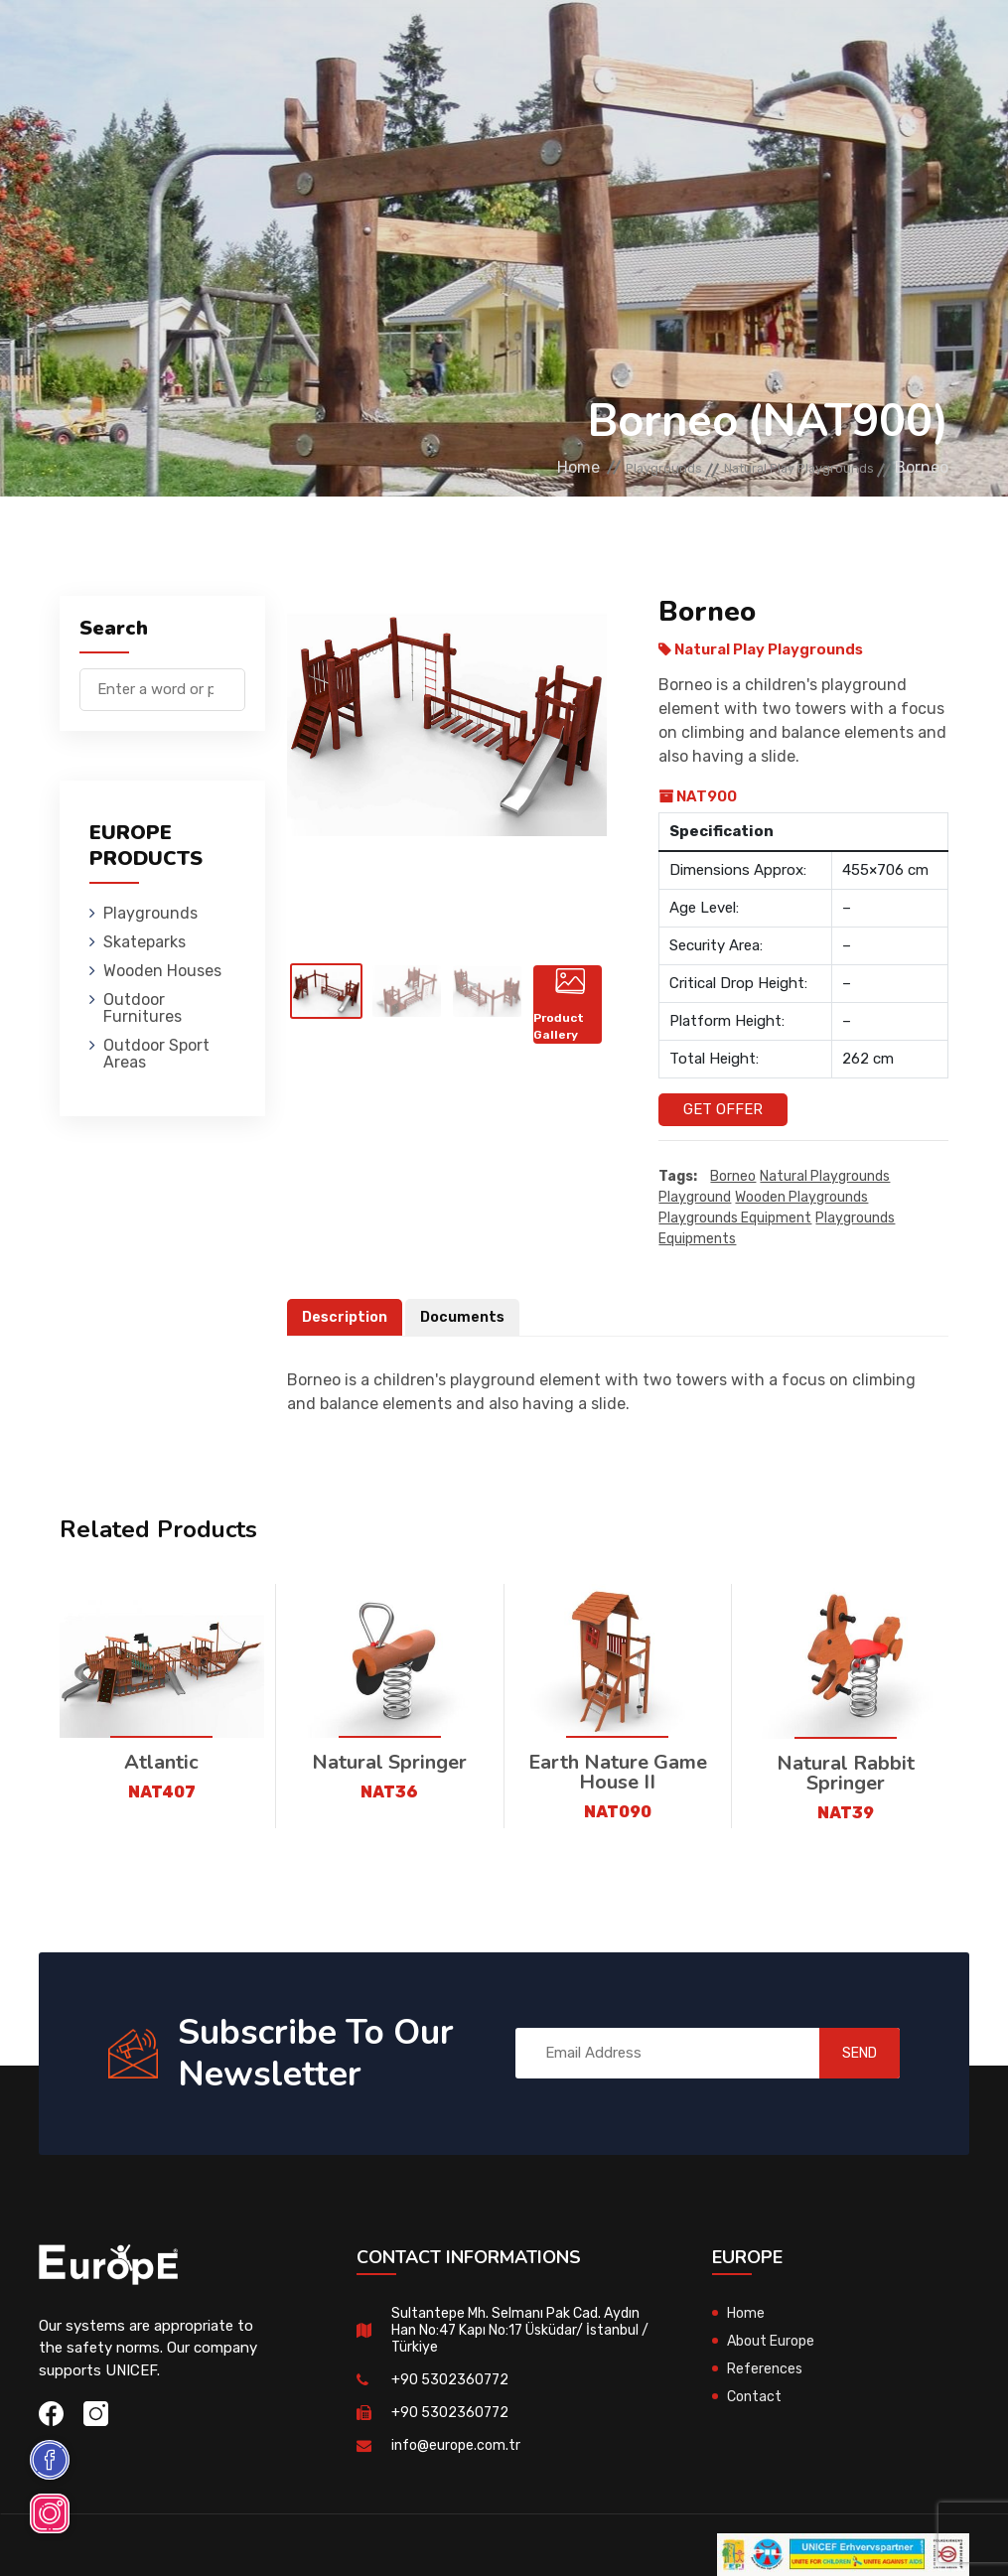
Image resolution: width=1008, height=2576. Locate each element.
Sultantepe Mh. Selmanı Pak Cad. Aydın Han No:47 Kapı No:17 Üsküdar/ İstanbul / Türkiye (518, 2331)
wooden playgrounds (801, 1198)
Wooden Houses (487, 44)
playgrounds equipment (734, 1219)
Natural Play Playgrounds (775, 467)
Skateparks (364, 44)
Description (346, 1318)
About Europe (774, 2342)
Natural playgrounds (825, 1177)
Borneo (733, 1177)
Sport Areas (676, 133)
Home (495, 467)
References (766, 2369)
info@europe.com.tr (458, 2446)
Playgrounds (248, 44)
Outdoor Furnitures (645, 44)
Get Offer (723, 1109)
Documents (467, 1318)
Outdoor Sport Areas (156, 1054)
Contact (756, 2397)
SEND (840, 2054)
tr (888, 107)
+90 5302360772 (451, 2380)
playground (694, 1198)
